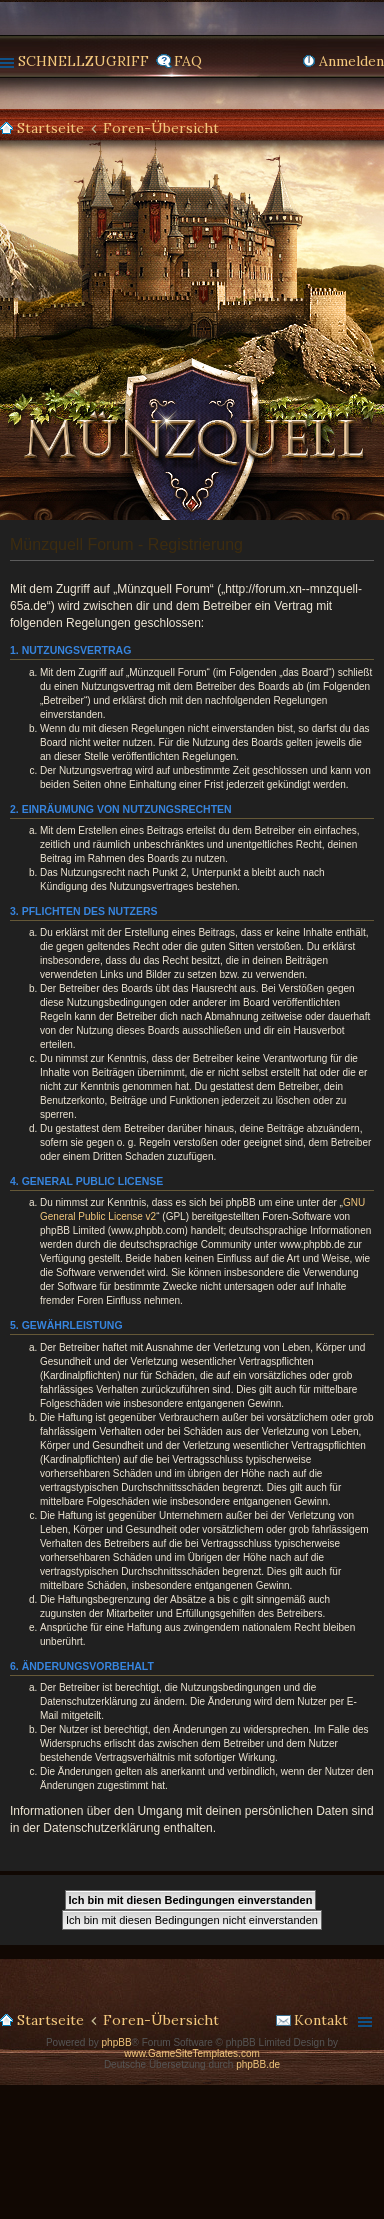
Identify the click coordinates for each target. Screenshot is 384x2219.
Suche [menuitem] (376, 129)
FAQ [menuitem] (188, 61)
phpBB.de (258, 2064)
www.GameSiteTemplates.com (192, 2053)
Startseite (50, 128)
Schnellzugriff (83, 61)
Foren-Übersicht (161, 128)
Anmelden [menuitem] (351, 61)
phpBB (117, 2042)
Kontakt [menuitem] (321, 2020)
